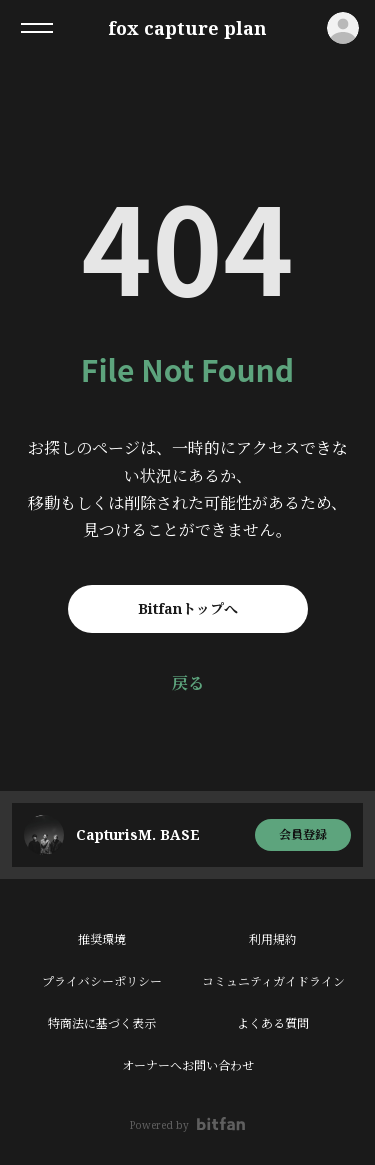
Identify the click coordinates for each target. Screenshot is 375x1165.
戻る (188, 683)
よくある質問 (273, 1023)
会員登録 (303, 834)
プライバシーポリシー (102, 981)
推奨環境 (102, 939)
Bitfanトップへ (188, 608)
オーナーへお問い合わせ (188, 1065)
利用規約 (273, 939)
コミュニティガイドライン (273, 981)
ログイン (343, 28)
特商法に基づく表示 (102, 1023)
